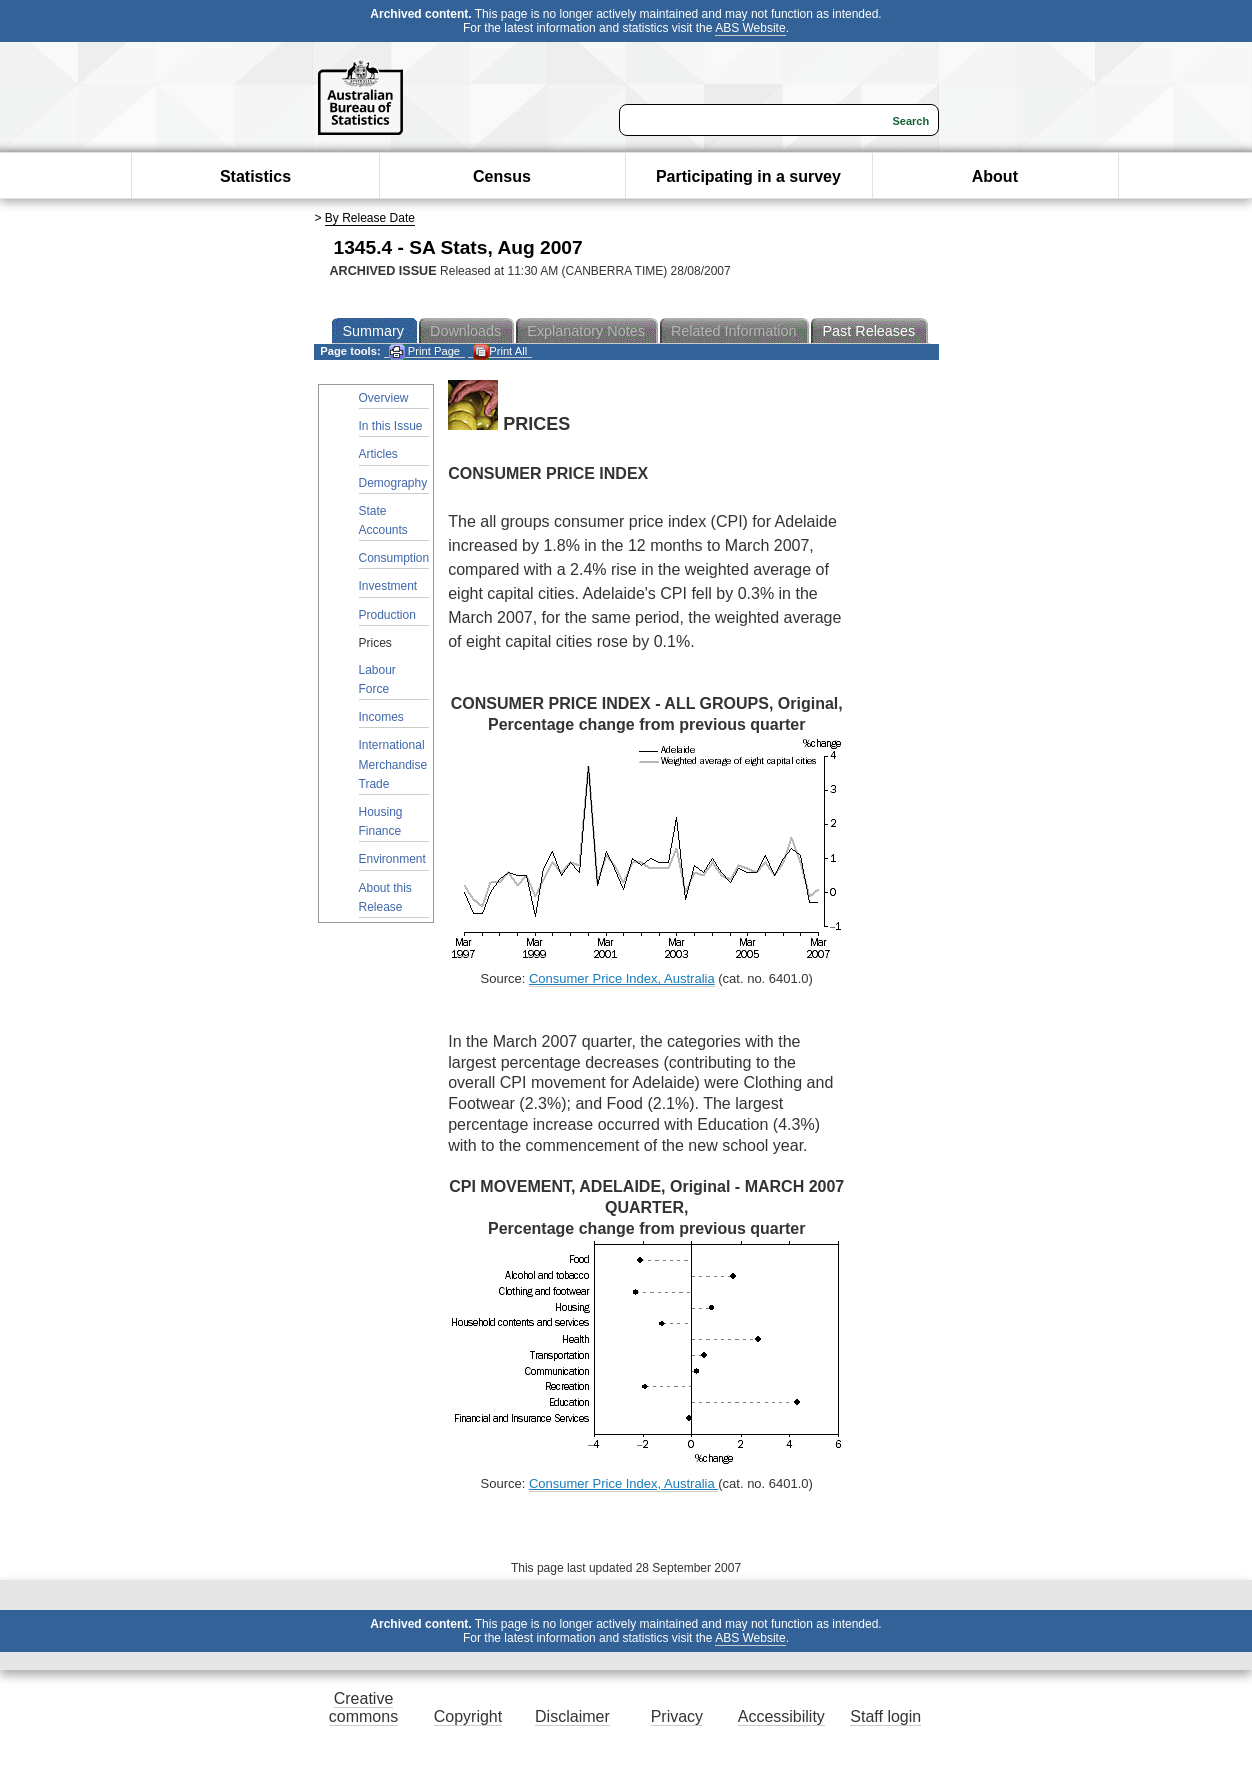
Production (387, 615)
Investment (388, 586)
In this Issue (391, 426)
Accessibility (781, 1716)
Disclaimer (572, 1716)
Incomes (381, 717)
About (995, 176)
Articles (378, 454)
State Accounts (383, 520)
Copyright (468, 1716)
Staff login (885, 1716)
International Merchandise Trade (393, 764)
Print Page (424, 351)
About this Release (385, 897)
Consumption (394, 558)
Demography (393, 483)
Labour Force (377, 679)
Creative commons (363, 1707)
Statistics (255, 176)
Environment (392, 859)
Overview (384, 398)
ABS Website (750, 28)
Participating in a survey (748, 176)
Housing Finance (381, 821)
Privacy (677, 1716)
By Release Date (370, 218)
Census (502, 176)
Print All (500, 351)
